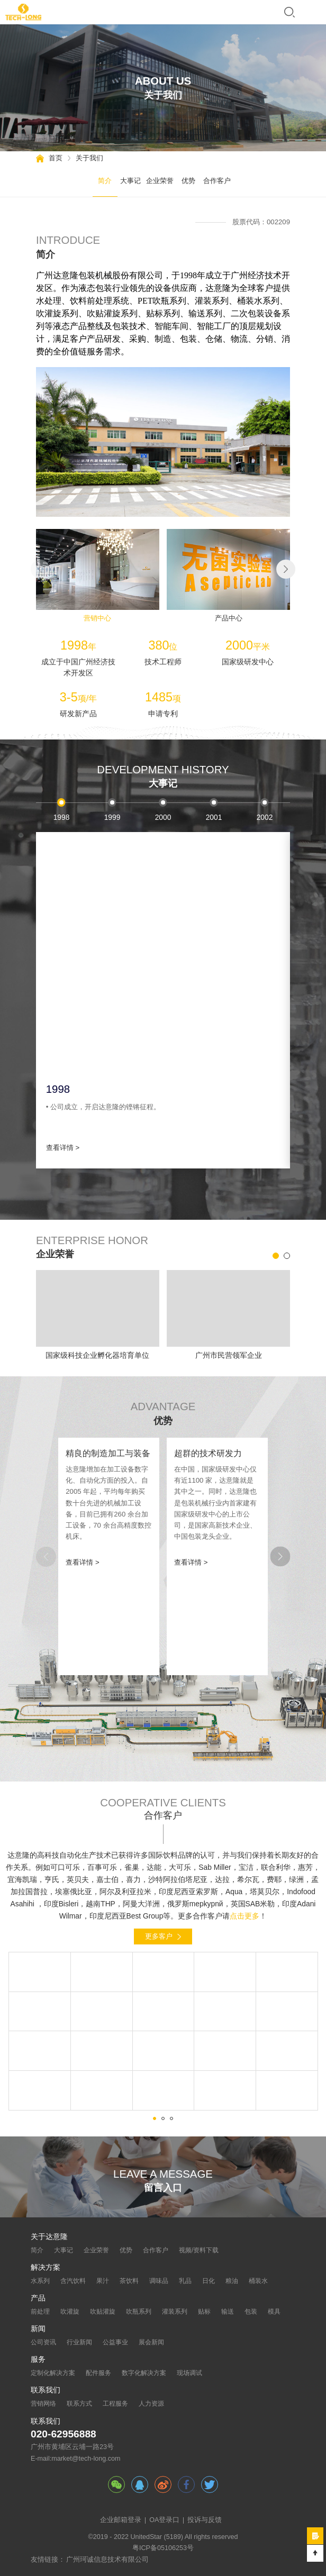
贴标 (204, 2311)
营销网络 (43, 2403)
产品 (38, 2298)
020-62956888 (63, 2434)
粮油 (231, 2281)
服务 (38, 2359)
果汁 (102, 2281)
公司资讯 (43, 2342)
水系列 (40, 2281)
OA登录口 (164, 2520)
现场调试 (189, 2373)
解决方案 (45, 2267)
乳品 (185, 2281)
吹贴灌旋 (102, 2311)
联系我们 (45, 2390)
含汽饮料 (73, 2281)
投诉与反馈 (204, 2520)
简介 (105, 181)
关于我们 (89, 158)
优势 (188, 181)
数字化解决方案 (144, 2373)
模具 (274, 2311)
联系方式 (79, 2403)
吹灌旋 (69, 2311)
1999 (112, 817)
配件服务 (98, 2373)
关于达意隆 (49, 2237)
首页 (55, 158)
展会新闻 (151, 2342)
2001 (214, 817)
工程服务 (115, 2403)
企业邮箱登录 (120, 2520)
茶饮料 (129, 2281)
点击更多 (244, 1916)
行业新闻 (79, 2342)
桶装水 (258, 2281)
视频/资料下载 (199, 2250)
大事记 (130, 181)
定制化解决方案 (53, 2373)
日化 (208, 2281)
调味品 (158, 2281)
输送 (227, 2311)
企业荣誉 (160, 181)
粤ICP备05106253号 (163, 2548)
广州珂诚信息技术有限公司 (107, 2559)
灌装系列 (174, 2311)
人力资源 (151, 2403)
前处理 (40, 2311)
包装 (251, 2311)
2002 (265, 817)
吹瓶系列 (138, 2311)
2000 (163, 817)
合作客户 (217, 181)
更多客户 (159, 1936)
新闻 (38, 2329)
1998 (61, 817)
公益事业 (115, 2342)
